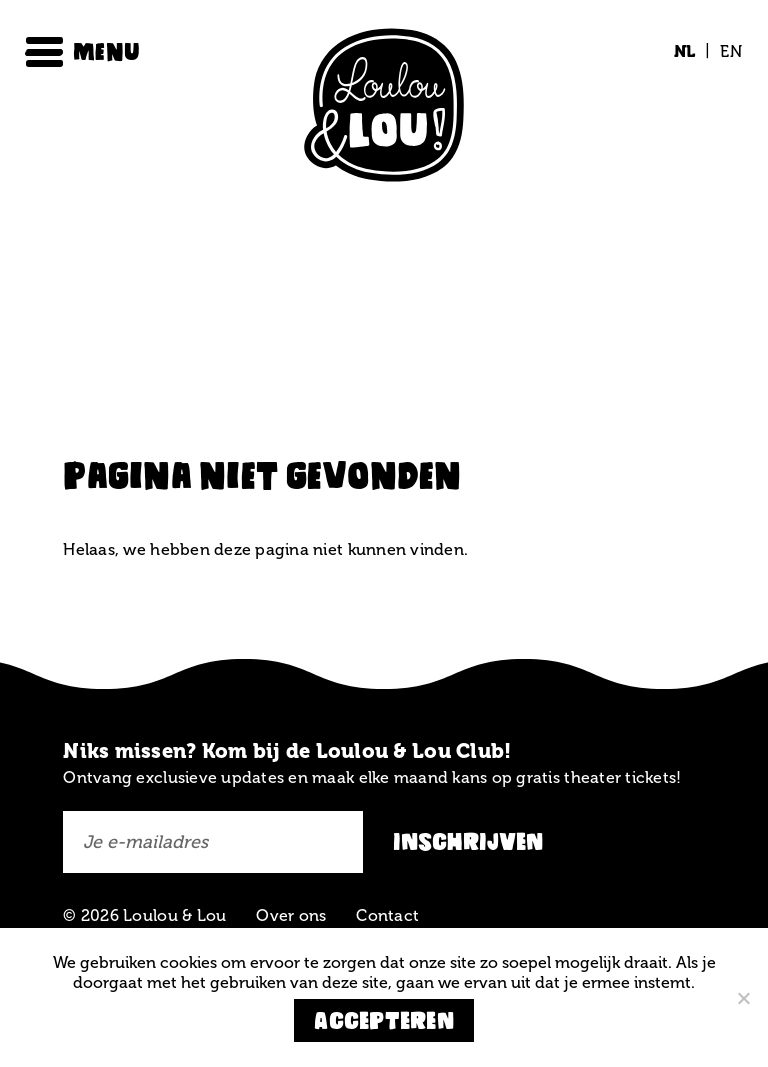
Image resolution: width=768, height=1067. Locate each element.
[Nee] (743, 998)
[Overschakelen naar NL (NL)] (685, 52)
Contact (387, 915)
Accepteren (384, 1020)
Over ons (291, 915)
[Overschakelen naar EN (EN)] (726, 52)
